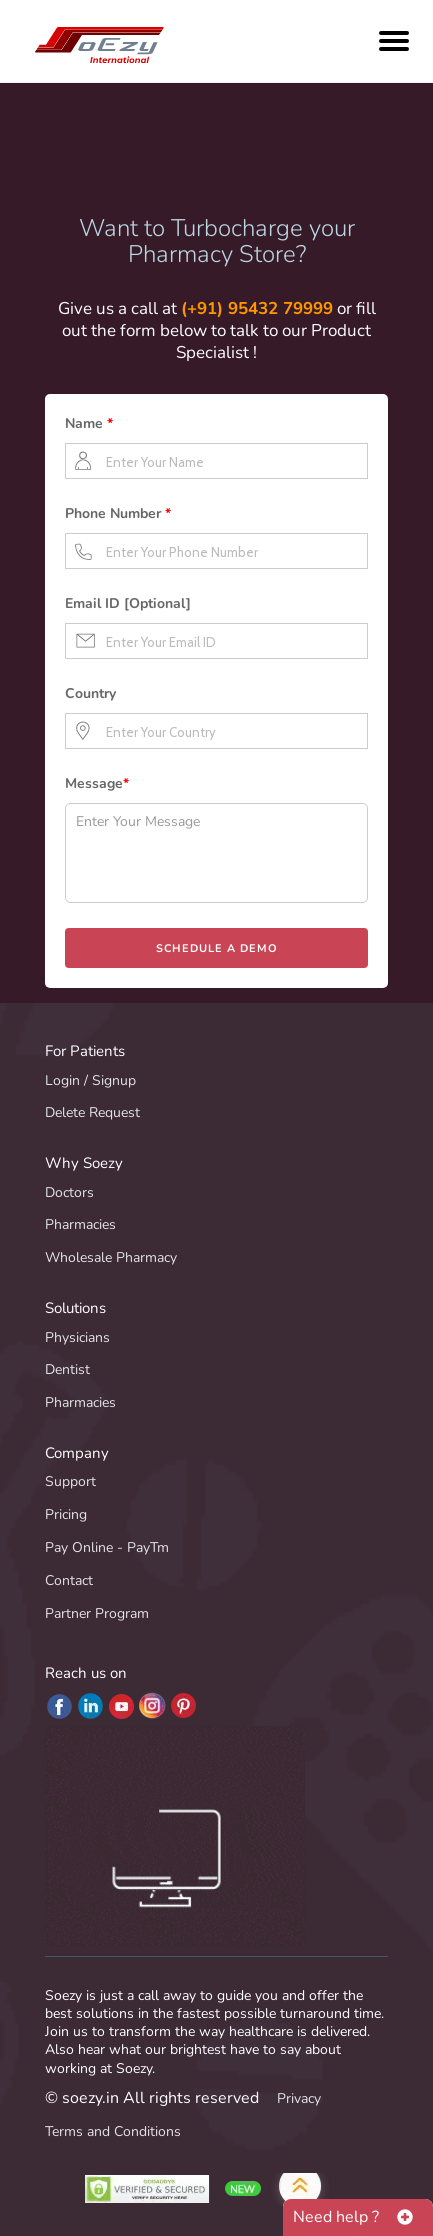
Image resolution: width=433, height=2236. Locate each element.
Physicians (77, 1337)
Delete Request (92, 1112)
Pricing (66, 1514)
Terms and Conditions (113, 2131)
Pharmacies (80, 1224)
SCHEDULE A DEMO (217, 948)
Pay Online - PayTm (107, 1547)
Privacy (299, 2098)
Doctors (69, 1192)
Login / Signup (90, 1080)
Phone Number (118, 513)
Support (70, 1481)
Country (90, 693)
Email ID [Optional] (128, 603)
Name (89, 423)
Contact (69, 1580)
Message (97, 783)
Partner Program (97, 1613)
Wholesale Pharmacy (111, 1257)
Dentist (67, 1369)
